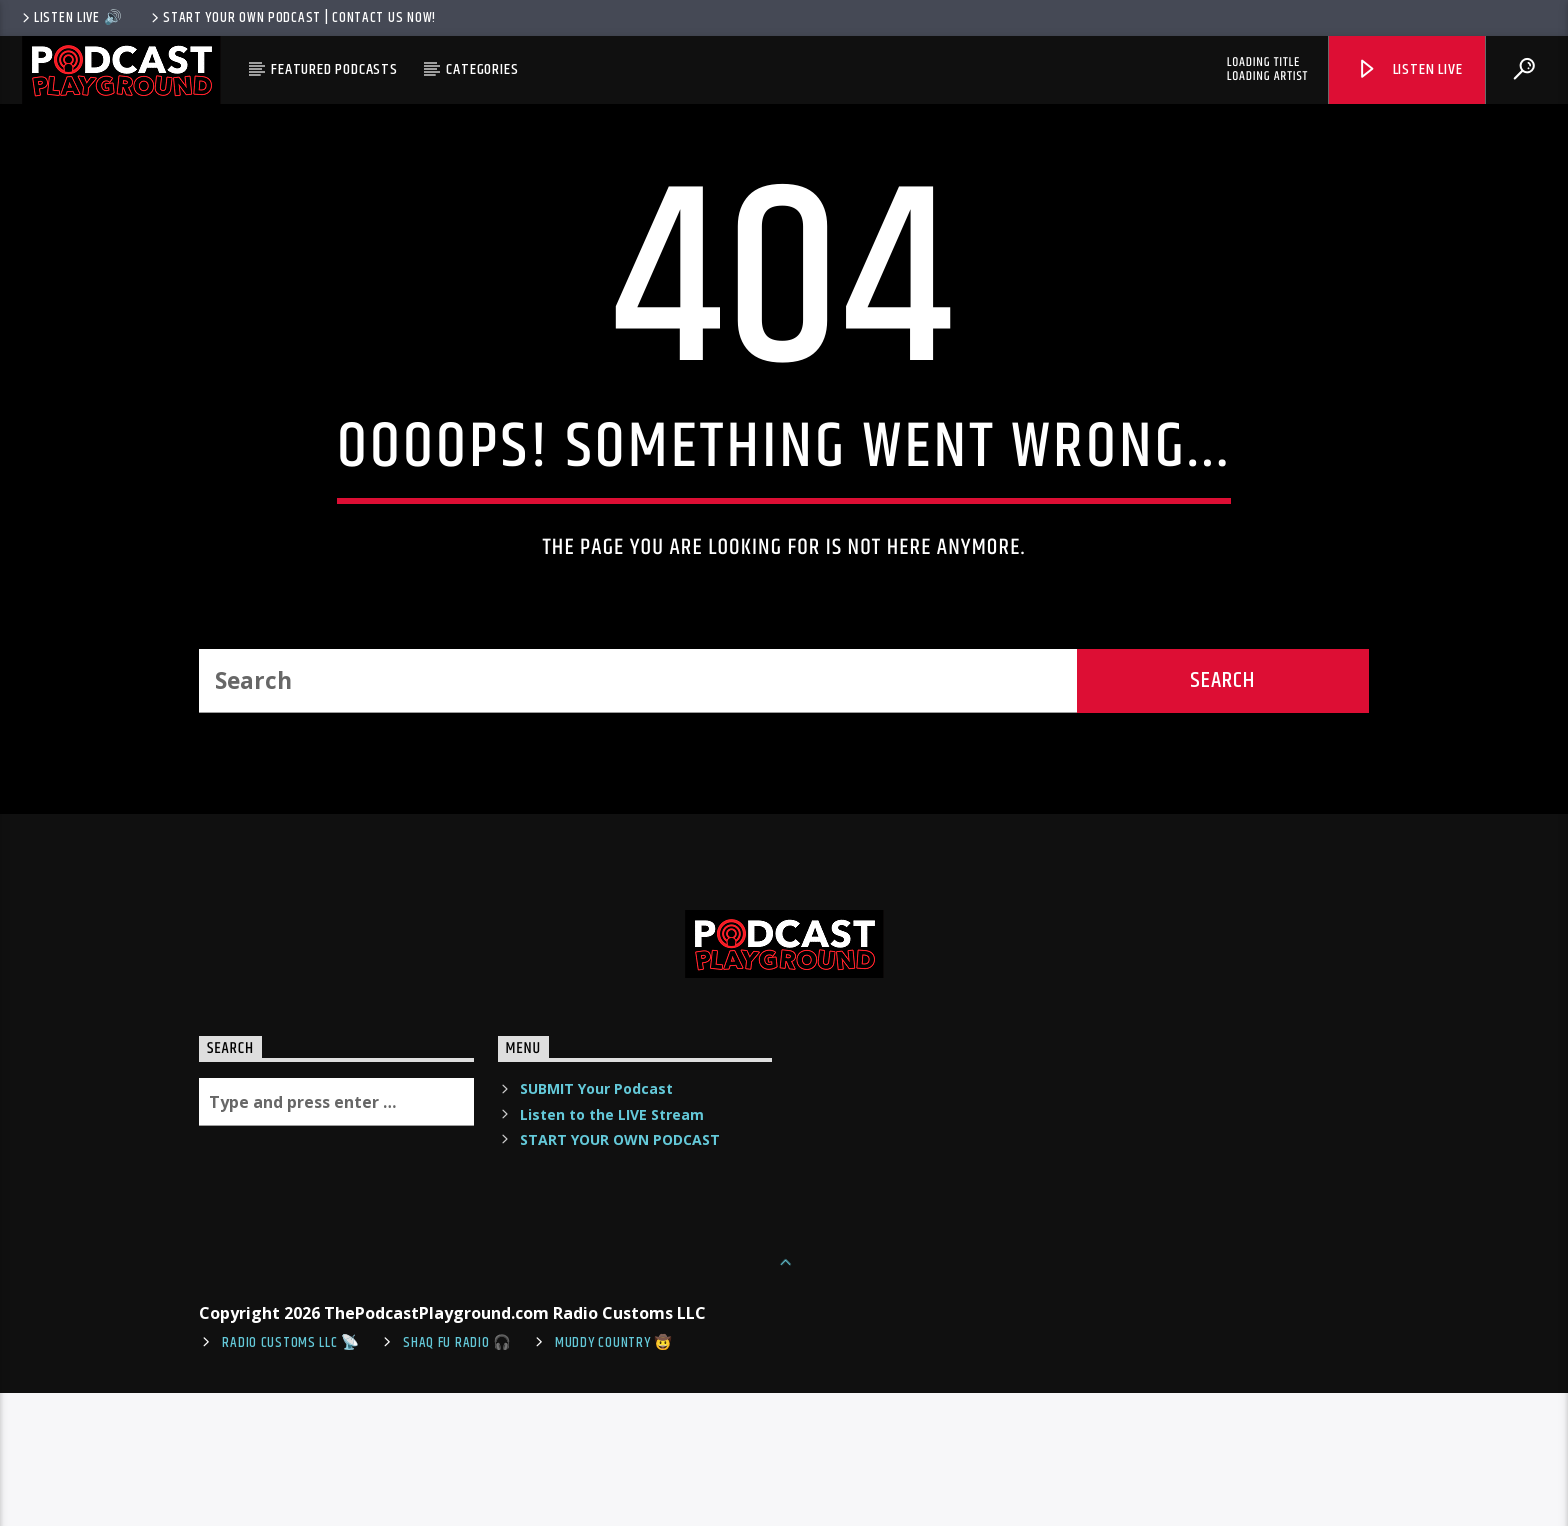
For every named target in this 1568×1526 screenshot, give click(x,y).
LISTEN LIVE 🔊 (70, 18)
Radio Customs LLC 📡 (291, 1476)
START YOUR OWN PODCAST (620, 1272)
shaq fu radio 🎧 (457, 1476)
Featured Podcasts (334, 69)
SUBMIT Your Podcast (596, 1222)
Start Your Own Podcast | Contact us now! (292, 18)
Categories (482, 69)
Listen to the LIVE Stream (612, 1247)
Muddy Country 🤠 (614, 1476)
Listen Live (1409, 69)
